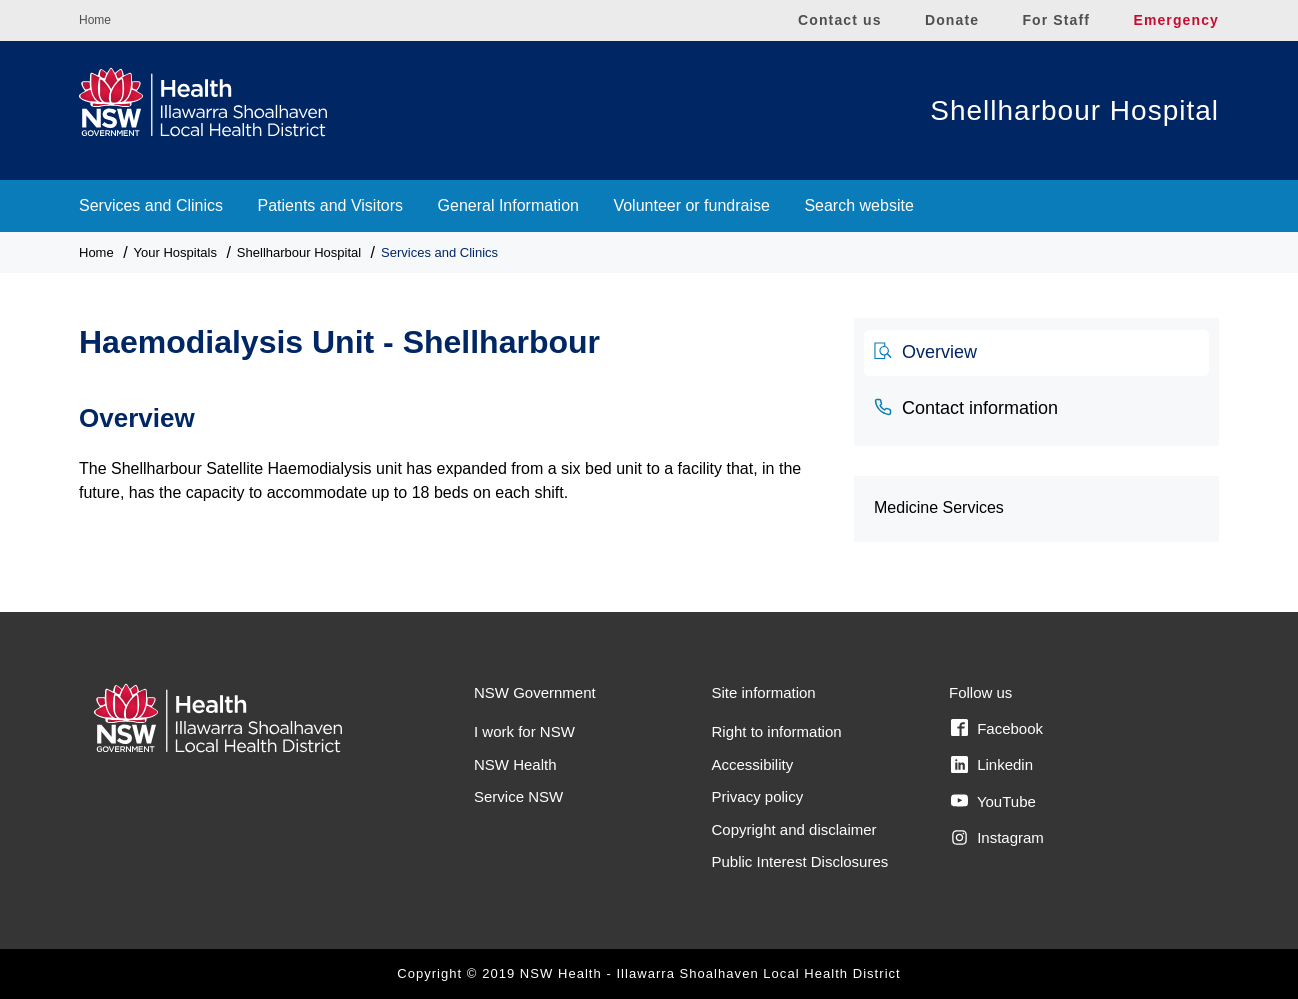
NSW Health (515, 764)
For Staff (1056, 20)
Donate (952, 20)
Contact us (840, 20)
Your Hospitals (175, 252)
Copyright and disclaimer (794, 829)
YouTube (993, 801)
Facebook (997, 728)
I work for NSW (524, 731)
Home (95, 20)
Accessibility (753, 764)
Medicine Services (939, 507)
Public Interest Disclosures (800, 861)
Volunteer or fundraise (691, 205)
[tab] (1036, 353)
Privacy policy (758, 796)
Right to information (777, 731)
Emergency (1176, 20)
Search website (858, 205)
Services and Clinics (151, 205)
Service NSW (518, 796)
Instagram (997, 838)
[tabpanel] (451, 443)
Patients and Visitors (331, 205)
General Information (508, 205)
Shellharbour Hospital (1074, 110)
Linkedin (992, 765)
